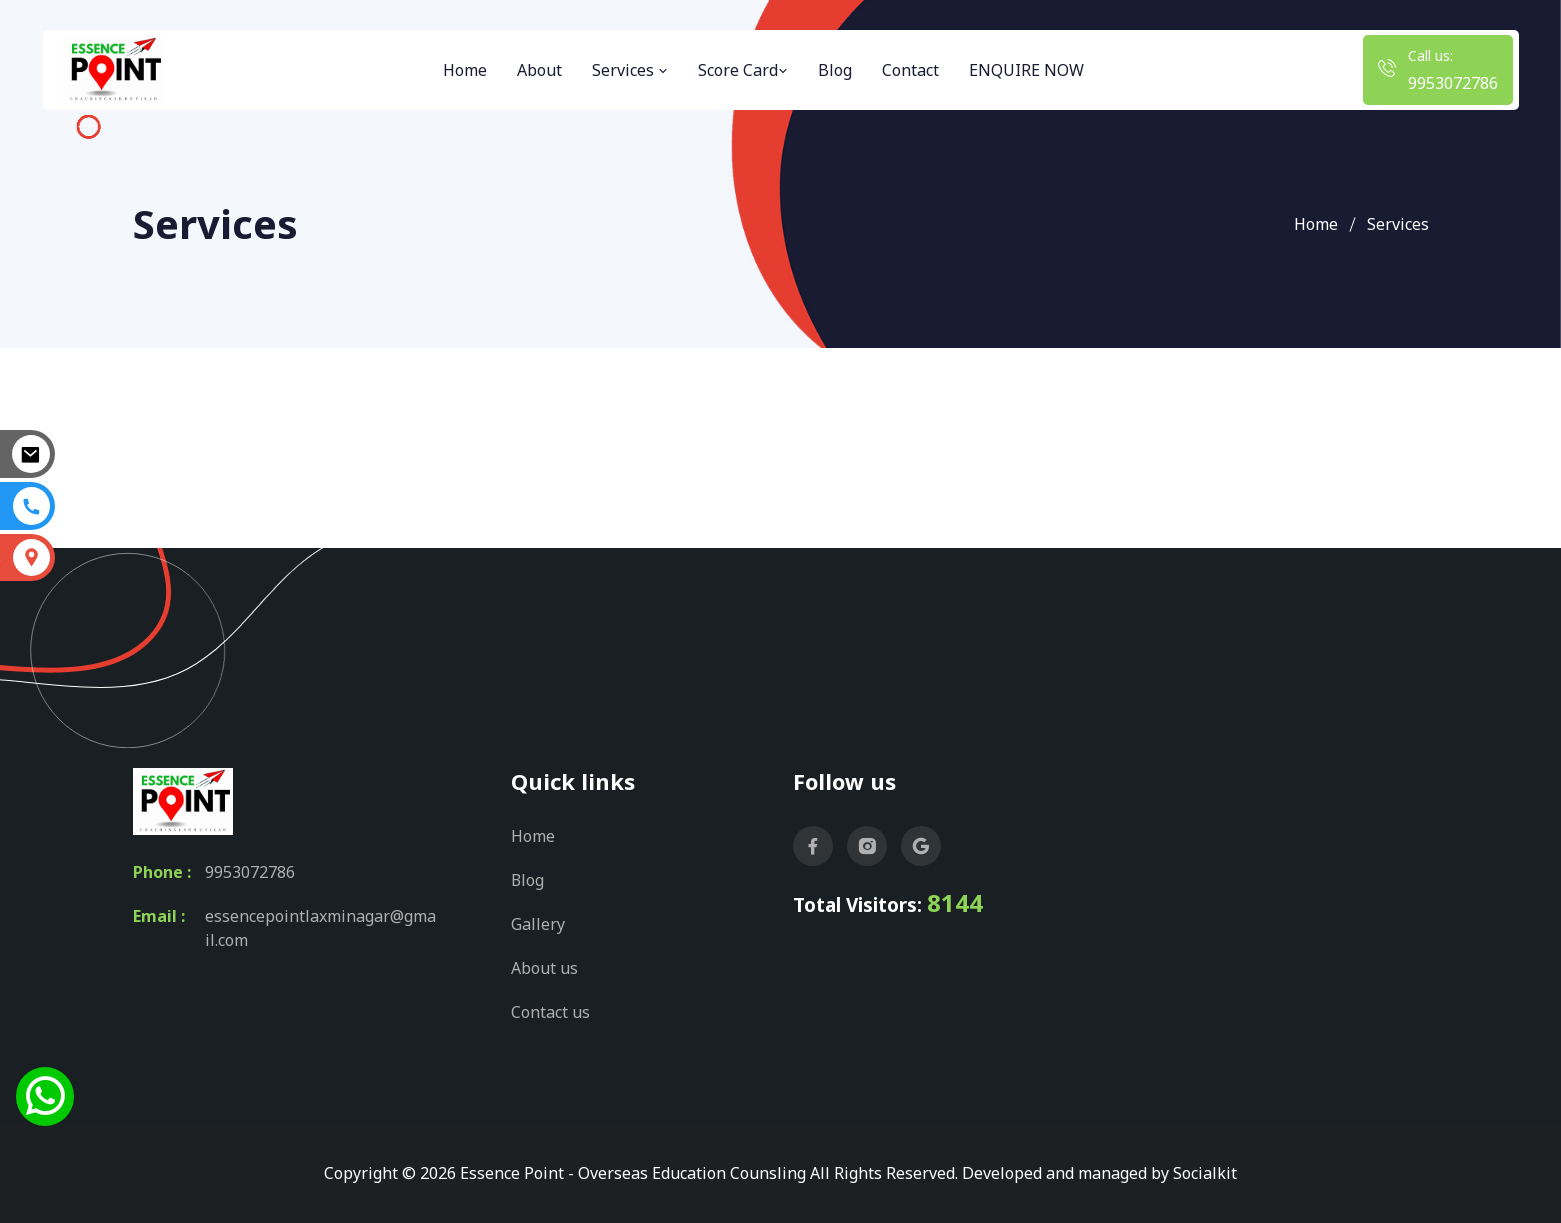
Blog (835, 70)
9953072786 (1453, 83)
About (539, 70)
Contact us (550, 1012)
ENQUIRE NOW (1026, 70)
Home (465, 70)
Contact (910, 70)
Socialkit (1205, 1173)
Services (630, 70)
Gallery (538, 924)
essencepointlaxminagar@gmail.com (320, 928)
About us (544, 968)
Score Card (743, 70)
